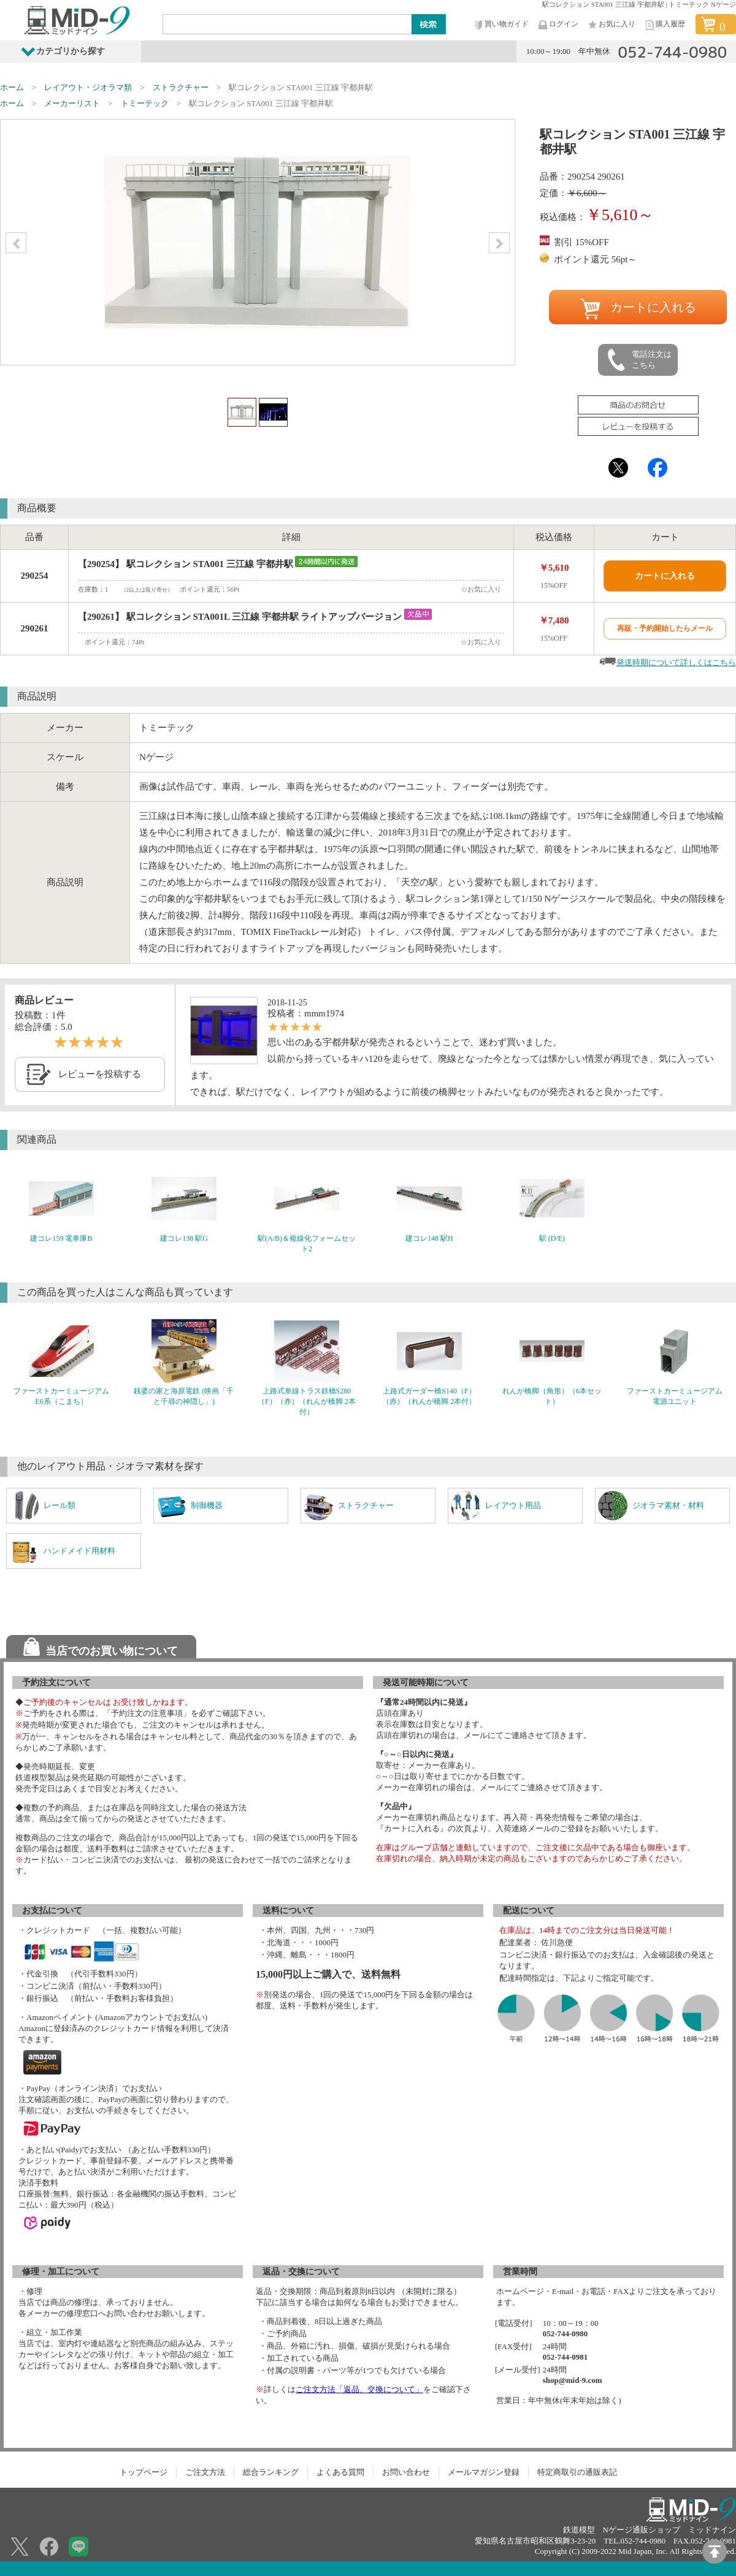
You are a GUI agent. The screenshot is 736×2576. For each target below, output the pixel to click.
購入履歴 (664, 24)
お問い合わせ (406, 2472)
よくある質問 (340, 2472)
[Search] (287, 24)
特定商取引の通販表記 (577, 2472)
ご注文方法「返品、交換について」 (359, 2389)
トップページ (143, 2472)
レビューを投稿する (99, 1074)
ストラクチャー (181, 87)
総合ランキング (271, 2472)
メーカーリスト (72, 103)
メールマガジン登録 (483, 2472)
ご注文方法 (205, 2472)
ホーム (12, 87)
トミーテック (145, 103)
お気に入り (610, 24)
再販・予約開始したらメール (665, 628)
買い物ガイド (500, 24)
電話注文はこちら (638, 360)
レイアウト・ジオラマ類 (88, 87)
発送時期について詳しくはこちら (676, 662)
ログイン (557, 24)
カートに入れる (638, 309)
